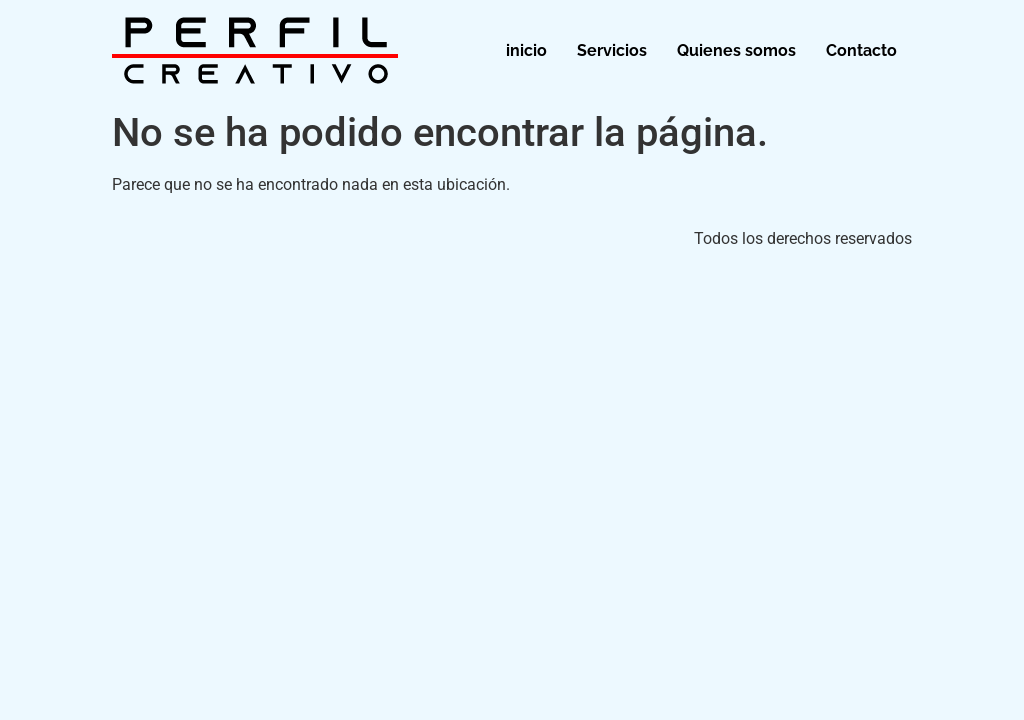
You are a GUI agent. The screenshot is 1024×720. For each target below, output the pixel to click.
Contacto (861, 50)
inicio (526, 50)
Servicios (612, 50)
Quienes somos (736, 50)
